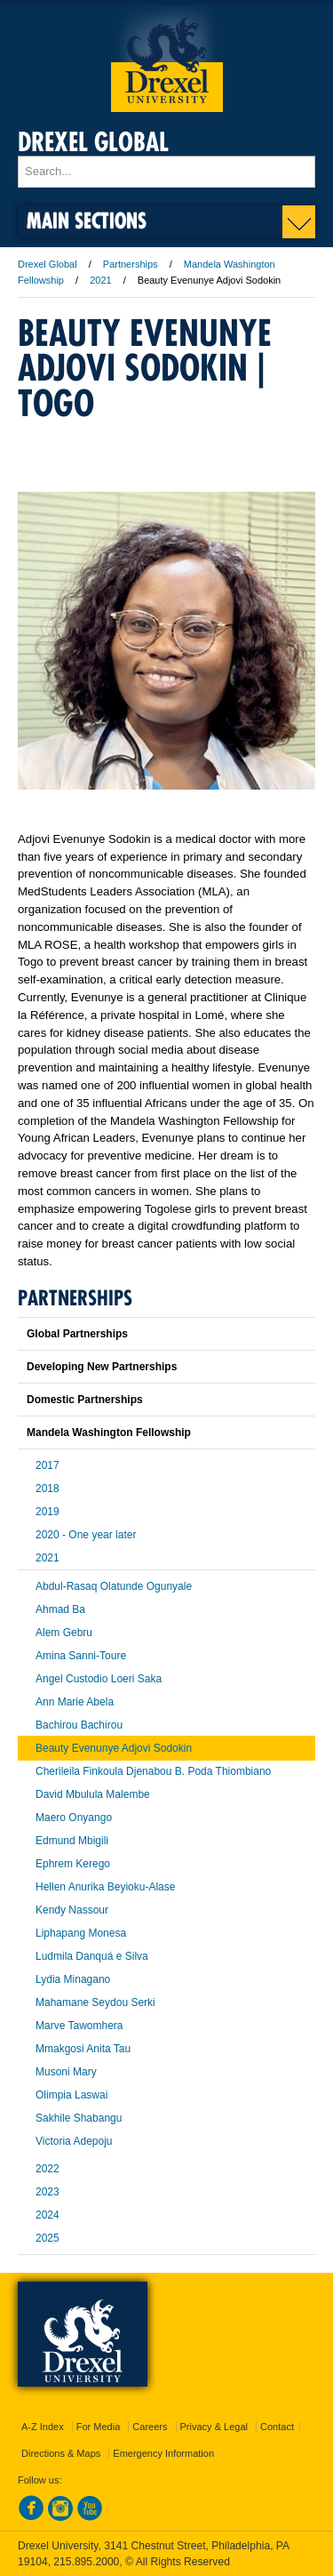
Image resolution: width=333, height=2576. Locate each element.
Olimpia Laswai (71, 2095)
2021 (100, 280)
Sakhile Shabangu (79, 2118)
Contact (277, 2426)
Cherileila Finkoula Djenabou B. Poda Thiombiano (153, 1771)
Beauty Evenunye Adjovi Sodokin (114, 1748)
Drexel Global (93, 141)
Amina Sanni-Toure (81, 1655)
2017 (47, 1465)
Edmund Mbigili (72, 1840)
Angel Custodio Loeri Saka (99, 1679)
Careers (149, 2426)
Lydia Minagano (73, 1979)
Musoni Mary (66, 2072)
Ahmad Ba (60, 1609)
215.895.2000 (86, 2562)
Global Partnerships (77, 1334)
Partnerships (130, 264)
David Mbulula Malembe (93, 1794)
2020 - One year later (86, 1535)
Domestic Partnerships (85, 1399)
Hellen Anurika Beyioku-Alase (105, 1887)
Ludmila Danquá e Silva (92, 1956)
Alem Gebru (64, 1632)
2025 (47, 2238)
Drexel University (167, 58)
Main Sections (87, 220)
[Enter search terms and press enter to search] (166, 172)
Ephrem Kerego (73, 1864)
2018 (47, 1488)
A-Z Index (42, 2426)
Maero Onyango (74, 1817)
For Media (98, 2426)
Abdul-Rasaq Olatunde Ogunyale (114, 1586)
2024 (47, 2215)
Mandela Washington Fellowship (109, 1432)
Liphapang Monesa (81, 1933)
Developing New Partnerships (102, 1366)
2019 (47, 1511)
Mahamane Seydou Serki (95, 2002)
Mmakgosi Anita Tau (83, 2048)
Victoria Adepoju (74, 2141)
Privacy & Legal (214, 2426)
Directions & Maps (60, 2453)
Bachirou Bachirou (79, 1725)
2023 (47, 2192)
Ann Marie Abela (75, 1702)
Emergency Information (163, 2453)
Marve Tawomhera (79, 2025)
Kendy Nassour (72, 1910)
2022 (47, 2169)
